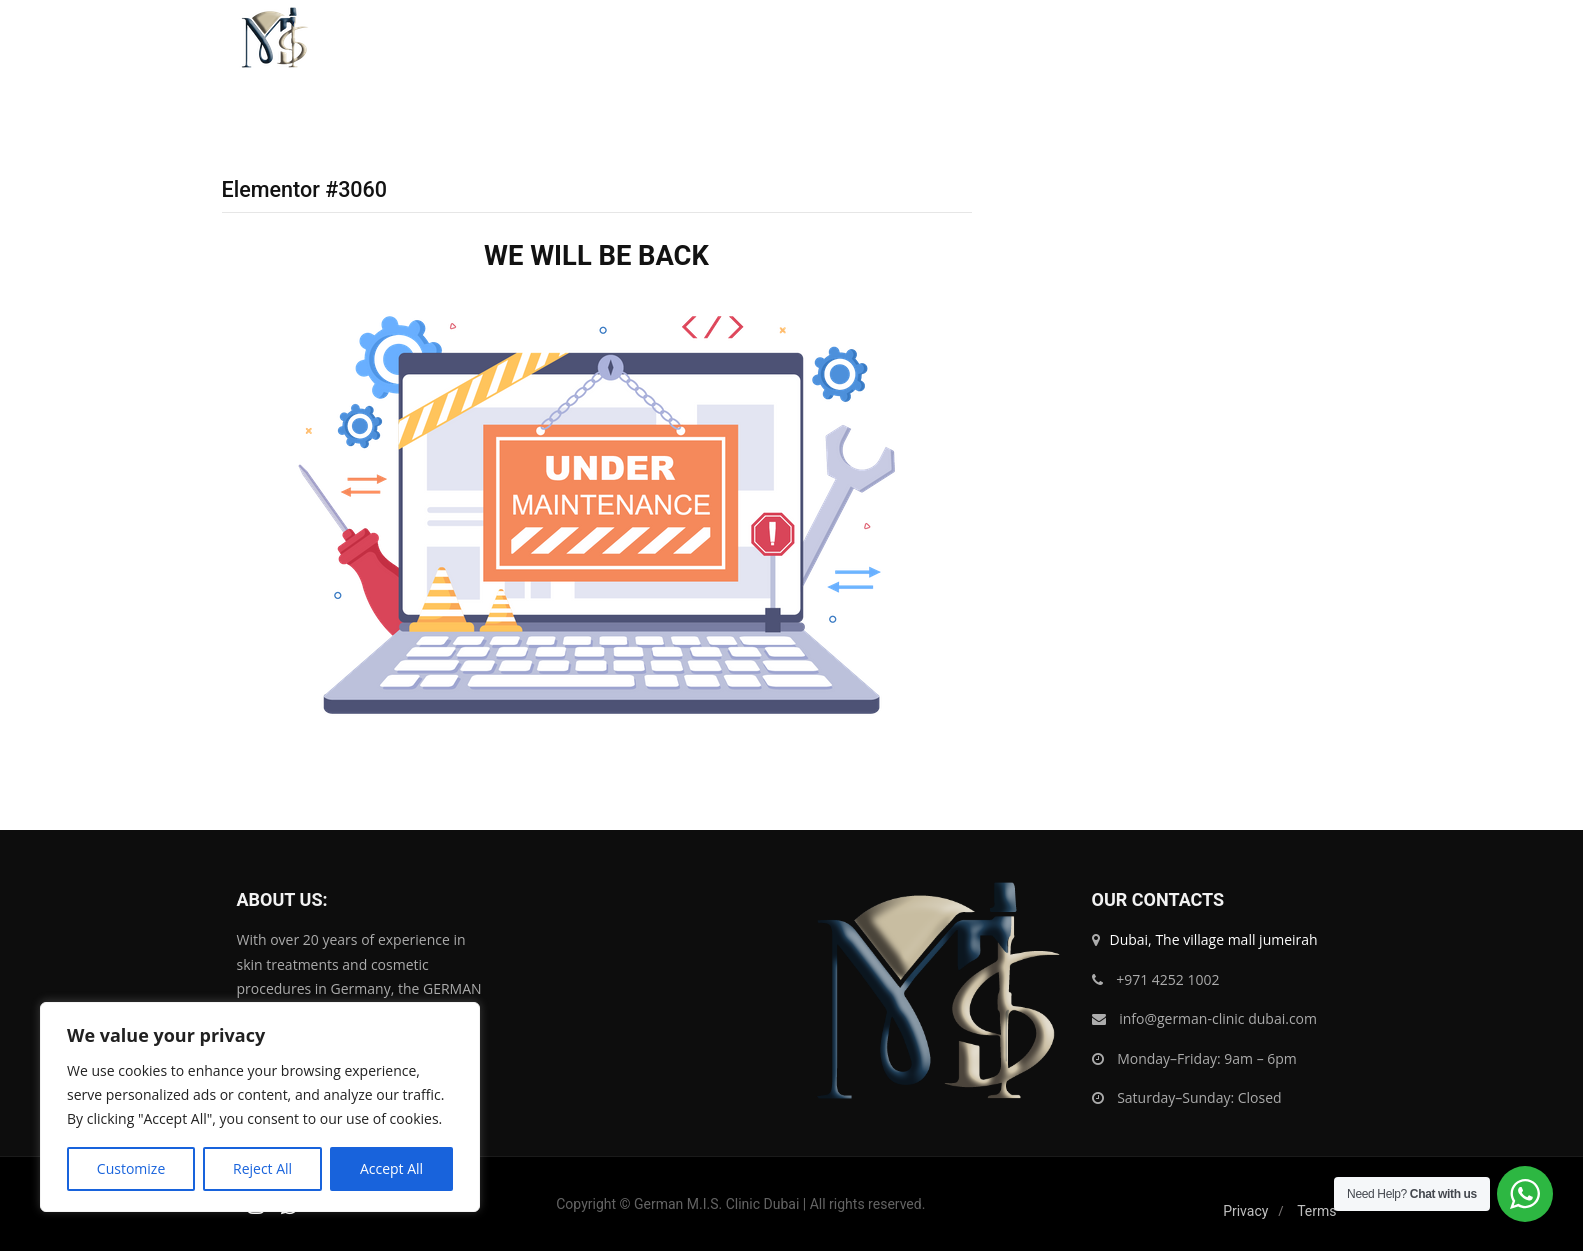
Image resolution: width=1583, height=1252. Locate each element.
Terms (1316, 1212)
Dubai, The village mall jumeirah (1214, 940)
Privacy (1245, 1212)
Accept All (391, 1168)
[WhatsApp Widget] (1525, 1194)
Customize (131, 1168)
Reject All (262, 1168)
